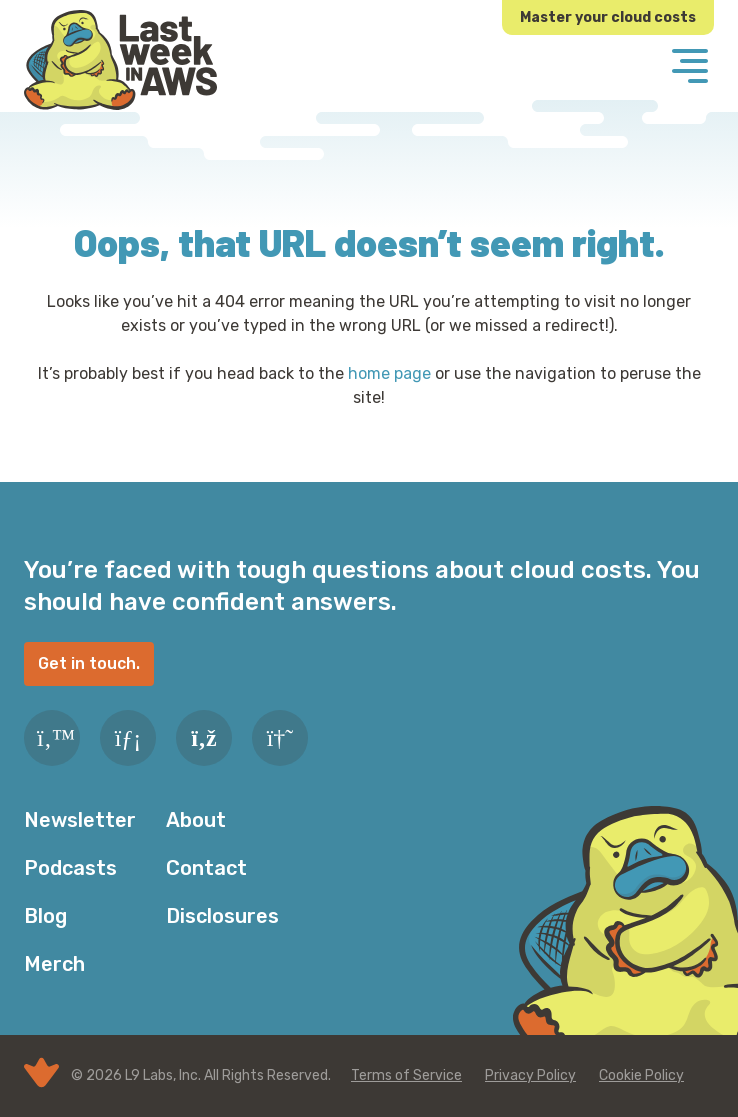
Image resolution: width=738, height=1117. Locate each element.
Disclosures (222, 916)
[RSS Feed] (204, 738)
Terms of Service (406, 1075)
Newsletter (80, 820)
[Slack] (280, 738)
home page (389, 373)
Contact (206, 868)
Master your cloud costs (608, 17)
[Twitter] (52, 738)
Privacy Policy (530, 1075)
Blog (45, 916)
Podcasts (70, 868)
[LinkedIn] (128, 738)
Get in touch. (89, 663)
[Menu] (690, 68)
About (196, 820)
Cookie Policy (641, 1075)
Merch (54, 964)
